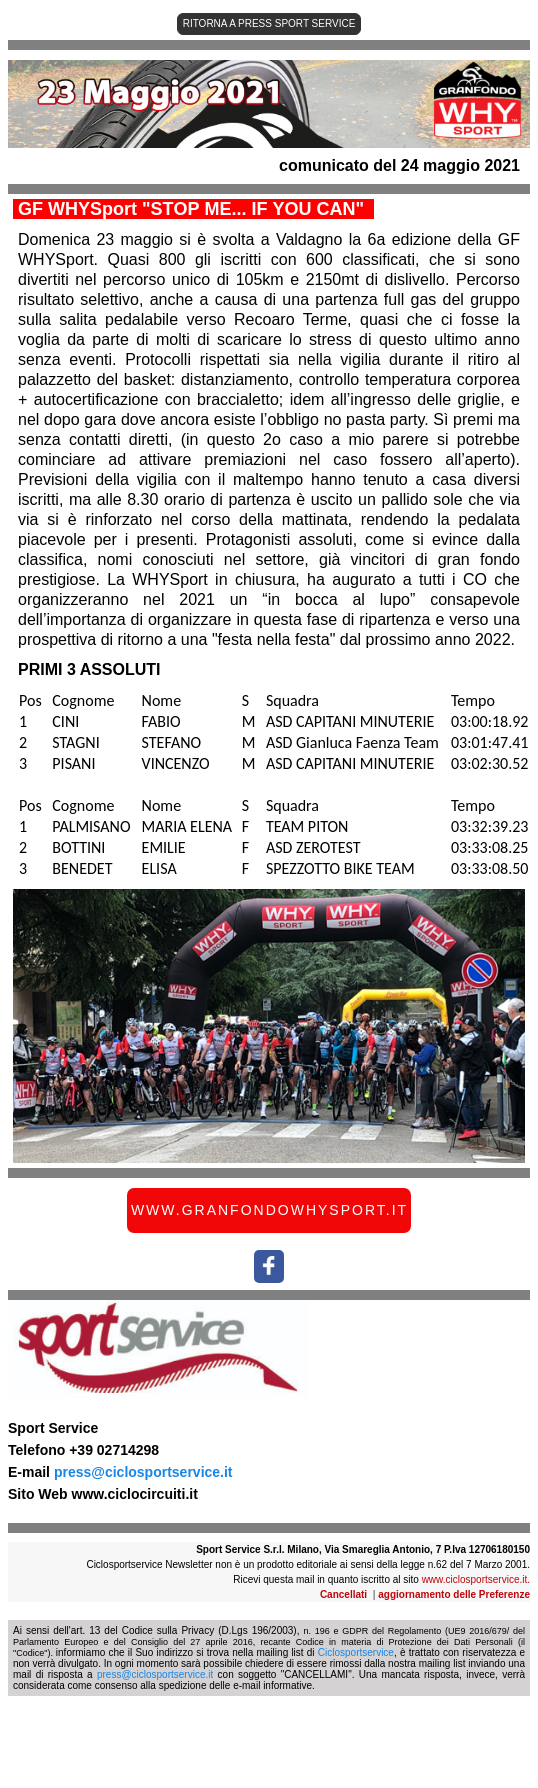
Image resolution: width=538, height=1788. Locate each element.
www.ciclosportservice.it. (476, 1579)
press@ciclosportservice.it (143, 1472)
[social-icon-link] (269, 1266)
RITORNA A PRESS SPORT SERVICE (269, 23)
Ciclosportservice (356, 1652)
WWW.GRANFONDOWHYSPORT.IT (269, 1210)
